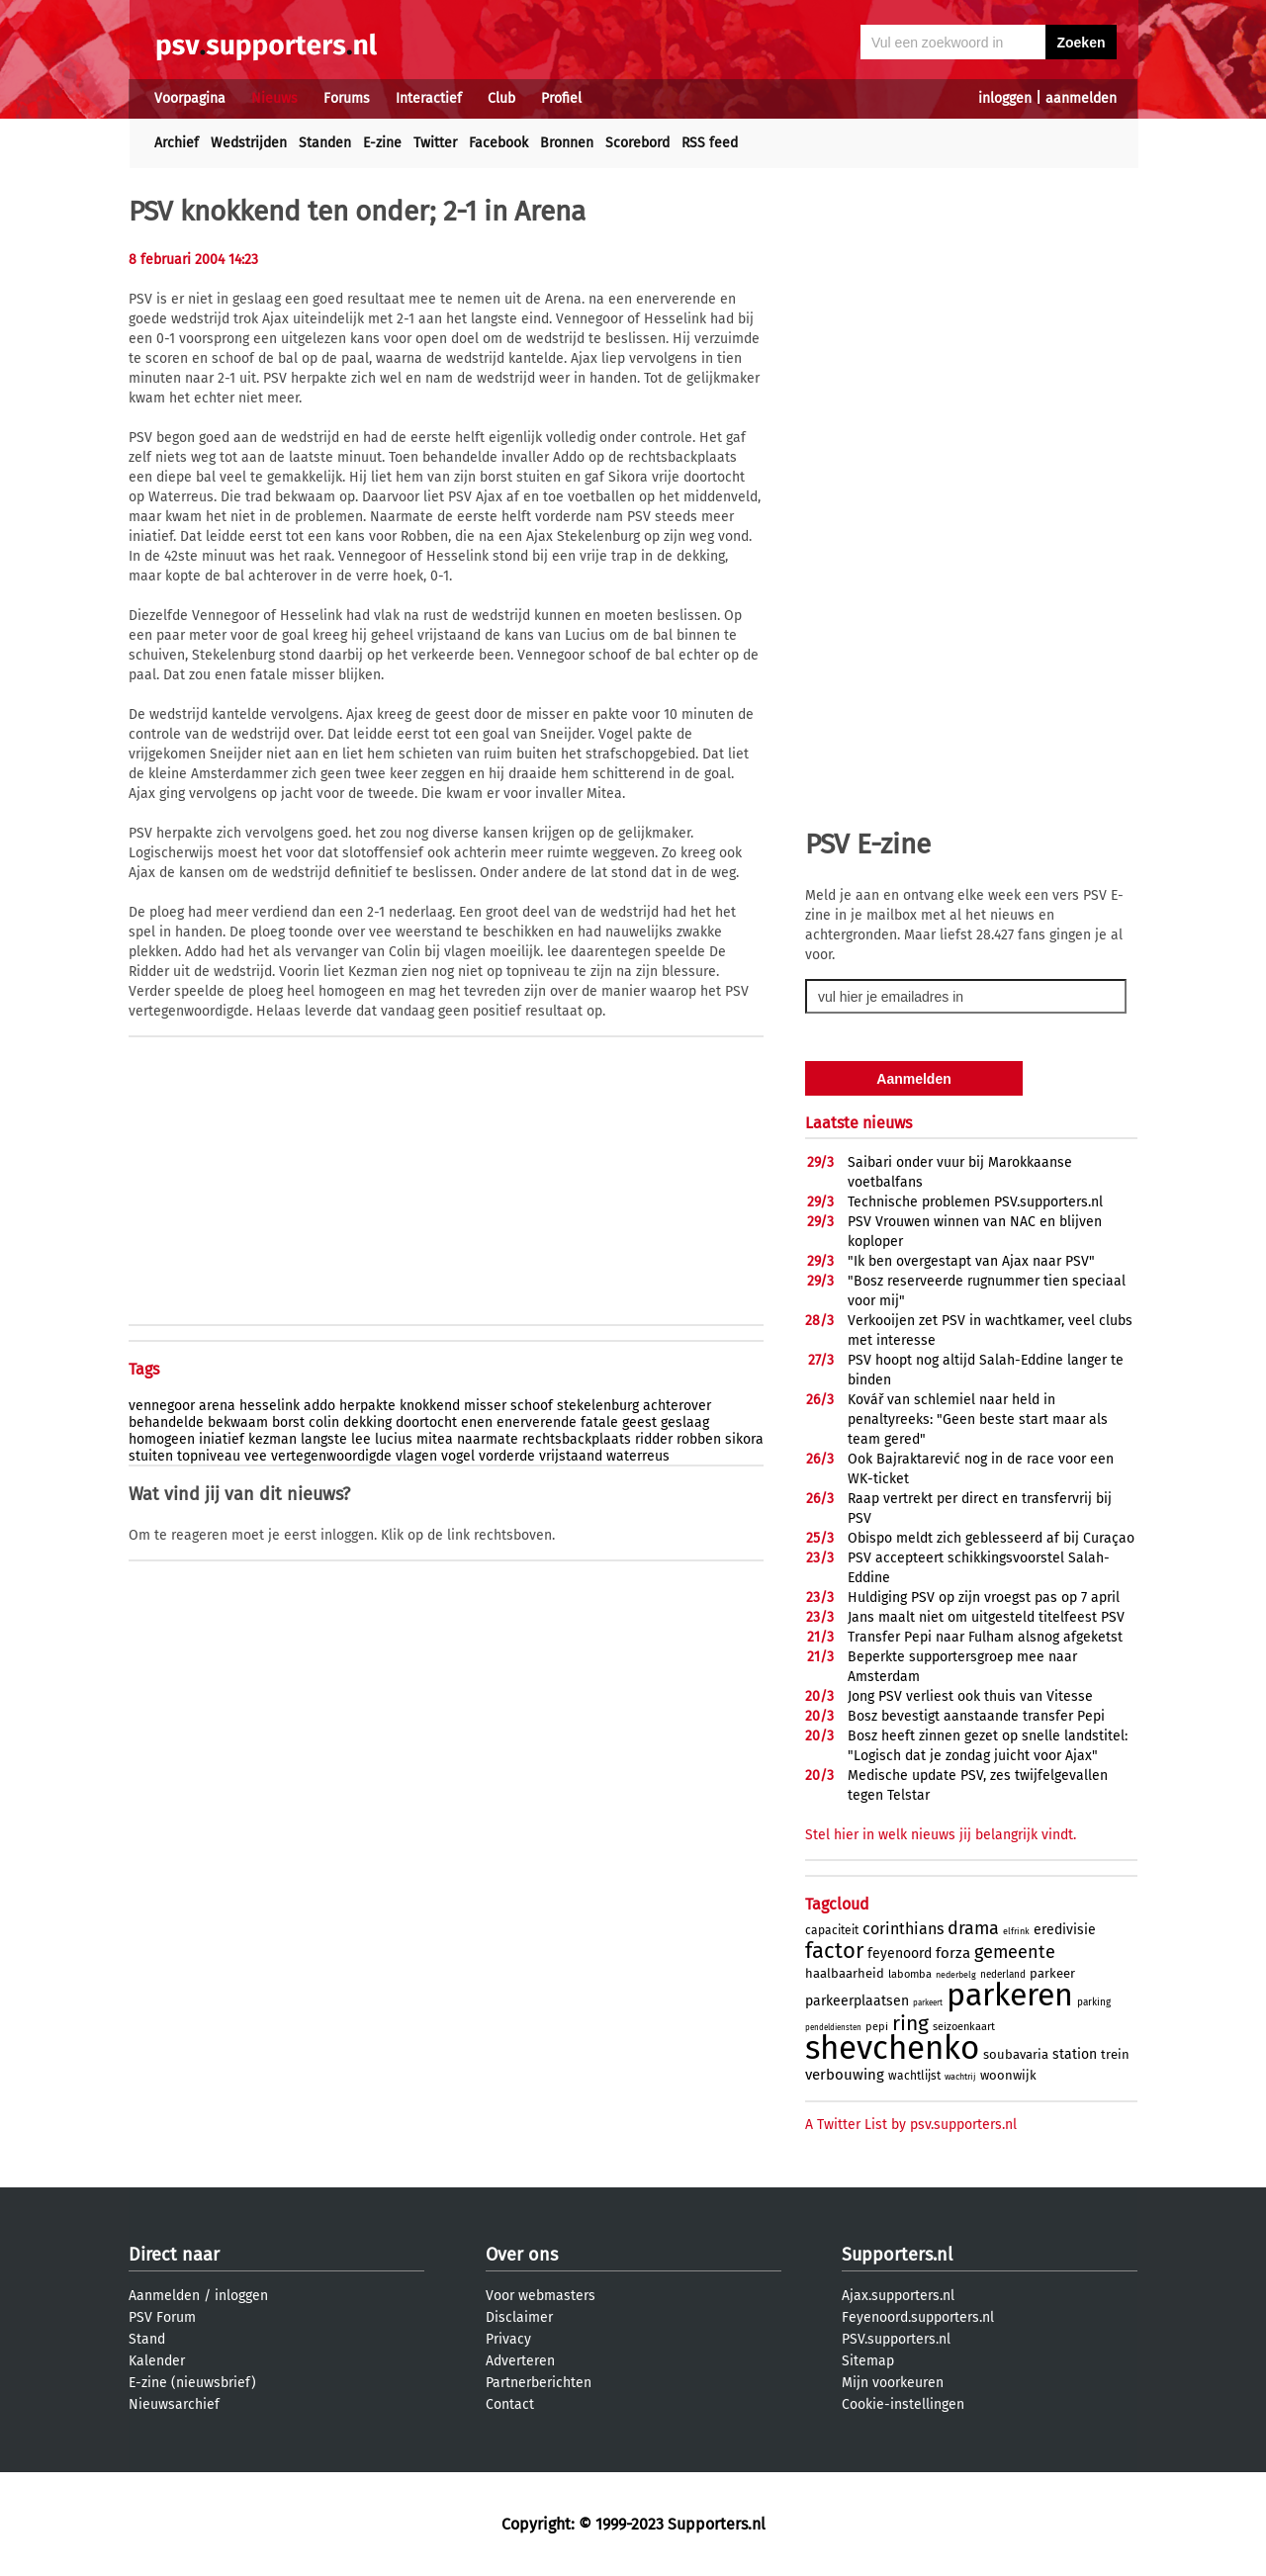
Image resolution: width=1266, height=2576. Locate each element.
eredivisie (1065, 1929)
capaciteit (832, 1930)
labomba (910, 1974)
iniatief (221, 1439)
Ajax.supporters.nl (898, 2295)
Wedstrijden (249, 142)
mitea (434, 1439)
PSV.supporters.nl (896, 2339)
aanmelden (1081, 98)
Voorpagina (190, 98)
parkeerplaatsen (857, 2001)
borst (288, 1422)
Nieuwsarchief (174, 2404)
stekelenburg (598, 1405)
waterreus (638, 1456)
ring (910, 2023)
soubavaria (1015, 2054)
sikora (744, 1439)
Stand (147, 2339)
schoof (531, 1405)
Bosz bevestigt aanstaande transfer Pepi (976, 1716)
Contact (510, 2404)
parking (1094, 2002)
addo (319, 1405)
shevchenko (892, 2048)
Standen (325, 142)
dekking (367, 1422)
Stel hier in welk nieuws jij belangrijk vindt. (940, 1834)
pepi (876, 2026)
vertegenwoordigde (331, 1456)
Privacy (508, 2339)
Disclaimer (519, 2317)
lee (361, 1439)
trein (1115, 2054)
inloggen (1005, 98)
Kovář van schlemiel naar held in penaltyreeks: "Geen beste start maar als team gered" (978, 1419)
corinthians (903, 1928)
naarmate (487, 1439)
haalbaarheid (844, 1973)
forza (953, 1953)
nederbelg (956, 1975)
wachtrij (960, 2077)
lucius (393, 1439)
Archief (176, 142)
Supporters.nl (897, 2254)
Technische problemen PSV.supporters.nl (975, 1202)
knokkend (430, 1405)
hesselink (269, 1405)
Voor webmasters (540, 2295)
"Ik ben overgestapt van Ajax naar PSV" (971, 1261)
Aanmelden (164, 2295)
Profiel (561, 98)
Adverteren (520, 2361)
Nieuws (274, 98)
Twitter (435, 142)
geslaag (685, 1422)
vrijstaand (570, 1456)
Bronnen (566, 142)
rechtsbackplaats (576, 1439)
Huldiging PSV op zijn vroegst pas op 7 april (984, 1597)
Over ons (522, 2254)
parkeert (928, 2003)
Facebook (498, 142)
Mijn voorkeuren (893, 2382)
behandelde (166, 1422)
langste (324, 1439)
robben (699, 1439)
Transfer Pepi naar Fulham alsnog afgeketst (985, 1637)
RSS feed (709, 142)
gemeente (1014, 1952)
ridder (654, 1439)
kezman (272, 1439)
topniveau (208, 1456)
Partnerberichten (538, 2382)
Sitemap (868, 2361)
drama (973, 1928)
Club (501, 98)
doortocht (426, 1422)
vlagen (416, 1456)
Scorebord (637, 142)
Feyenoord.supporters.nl (918, 2317)
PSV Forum (162, 2317)
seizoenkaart (964, 2026)
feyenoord (899, 1953)
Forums (346, 98)
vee (255, 1456)
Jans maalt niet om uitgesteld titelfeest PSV (986, 1617)
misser (485, 1405)
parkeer (1052, 1973)
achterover (677, 1405)
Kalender (157, 2361)
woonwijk (1008, 2075)
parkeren (1010, 1994)
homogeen (162, 1439)
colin (324, 1422)
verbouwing (844, 2075)
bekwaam (238, 1422)
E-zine (382, 142)
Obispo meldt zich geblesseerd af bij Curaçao (991, 1538)
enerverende (537, 1422)
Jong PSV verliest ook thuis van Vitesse (970, 1696)
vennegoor (162, 1405)
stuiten (151, 1456)
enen (477, 1422)
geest (639, 1422)
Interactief (429, 98)
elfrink (1016, 1931)
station (1074, 2054)
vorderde (507, 1456)
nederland (1003, 1975)
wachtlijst (914, 2076)
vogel (458, 1456)
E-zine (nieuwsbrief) (192, 2382)
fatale (599, 1422)
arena (217, 1405)
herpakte (367, 1405)
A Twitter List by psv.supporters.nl (911, 2124)
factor (834, 1950)
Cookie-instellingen (903, 2404)
